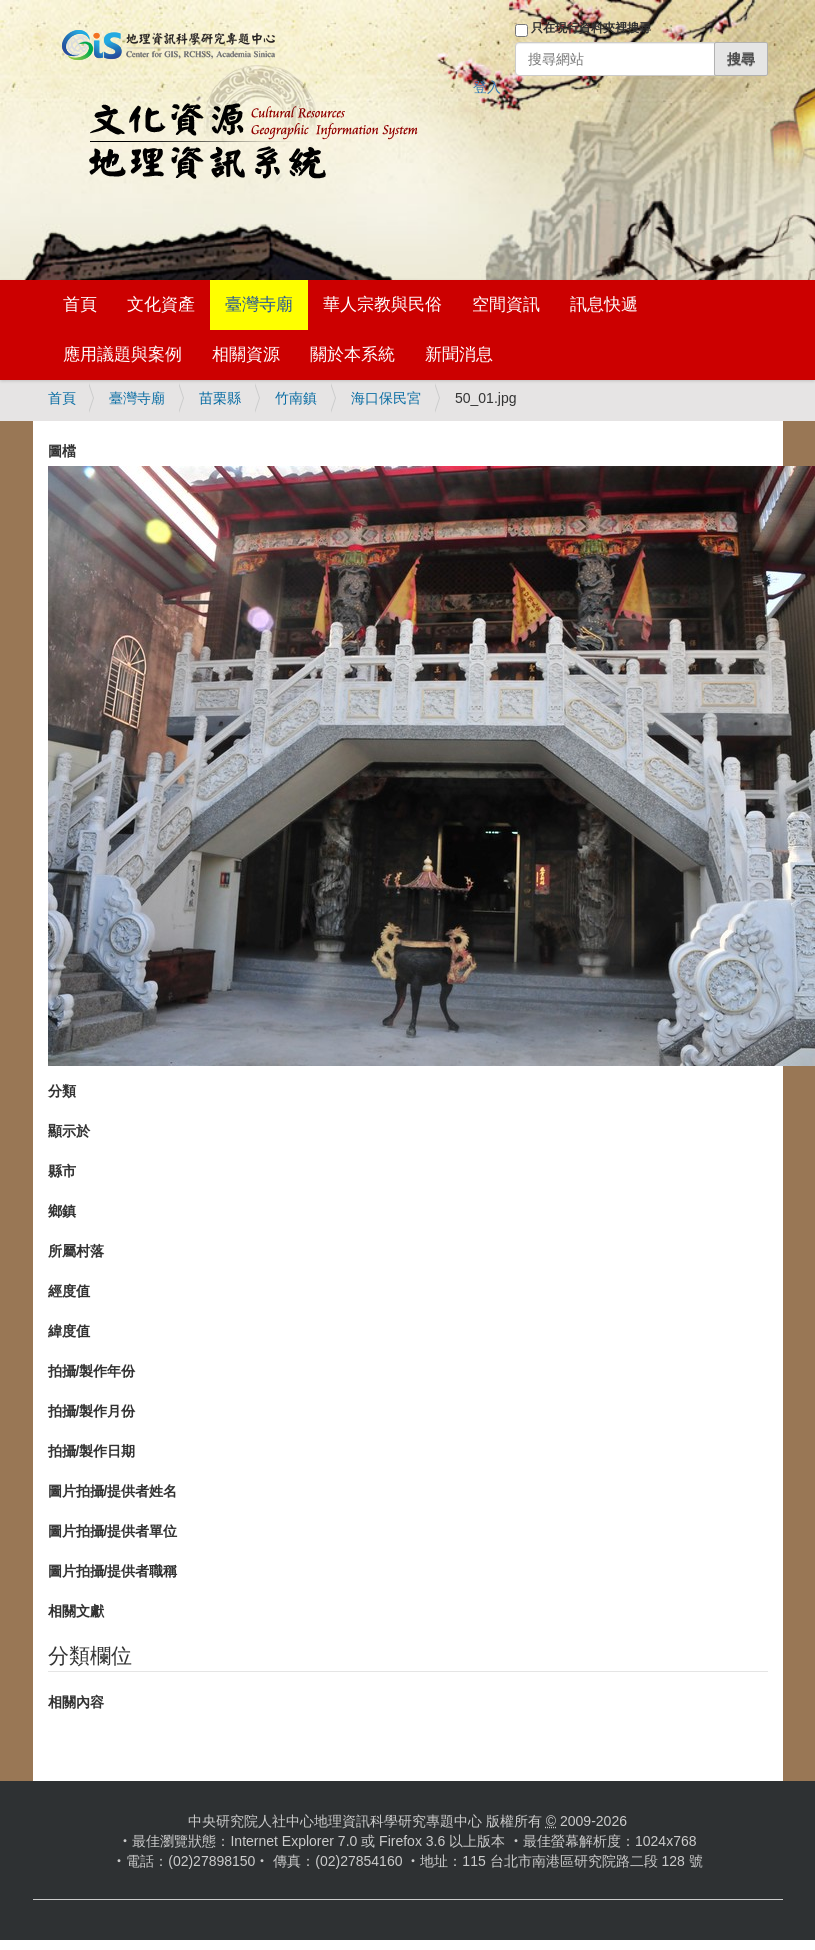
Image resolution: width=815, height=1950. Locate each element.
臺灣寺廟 (259, 304)
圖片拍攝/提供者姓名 (113, 1491)
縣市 (62, 1171)
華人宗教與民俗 (382, 304)
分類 (62, 1091)
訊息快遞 (604, 304)
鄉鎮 (62, 1211)
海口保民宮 (386, 398)
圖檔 (62, 451)
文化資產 (161, 304)
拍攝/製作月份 (92, 1411)
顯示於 (69, 1131)
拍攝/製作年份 (92, 1371)
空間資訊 (506, 304)
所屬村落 (76, 1251)
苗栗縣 (220, 398)
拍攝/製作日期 (92, 1451)
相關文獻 (76, 1611)
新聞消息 (459, 354)
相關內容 (76, 1702)
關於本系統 (352, 354)
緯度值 (69, 1331)
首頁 (80, 304)
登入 (487, 87)
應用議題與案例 (122, 354)
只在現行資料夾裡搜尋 (591, 28)
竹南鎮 (296, 398)
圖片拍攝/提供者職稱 (113, 1571)
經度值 (69, 1291)
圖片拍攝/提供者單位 (113, 1531)
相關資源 (246, 354)
